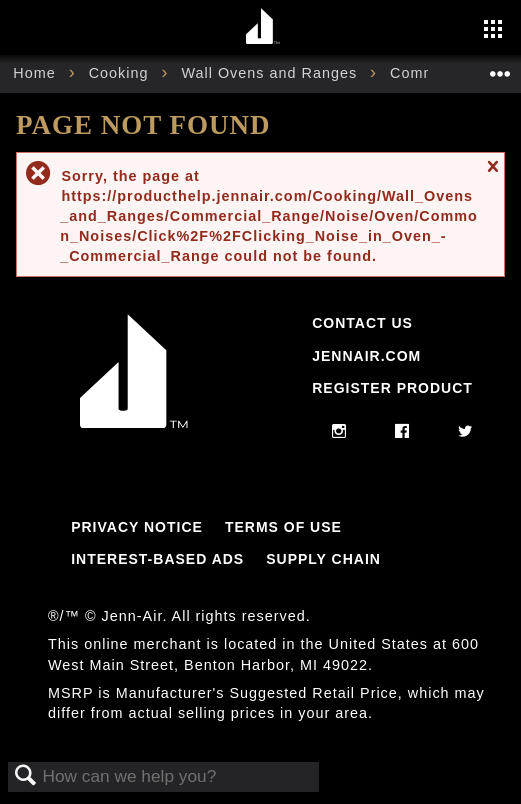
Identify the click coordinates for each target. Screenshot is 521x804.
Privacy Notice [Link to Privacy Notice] (137, 527)
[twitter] (465, 432)
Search (26, 776)
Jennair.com (366, 356)
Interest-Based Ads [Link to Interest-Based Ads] (157, 559)
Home (36, 73)
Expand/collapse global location (500, 67)
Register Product (392, 388)
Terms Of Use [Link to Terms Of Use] (283, 527)
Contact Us (362, 323)
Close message (492, 175)
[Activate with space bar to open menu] (493, 31)
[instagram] (339, 432)
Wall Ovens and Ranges (271, 73)
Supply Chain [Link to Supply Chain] (323, 559)
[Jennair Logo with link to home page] (134, 423)
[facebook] (402, 432)
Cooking (121, 73)
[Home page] (263, 27)
